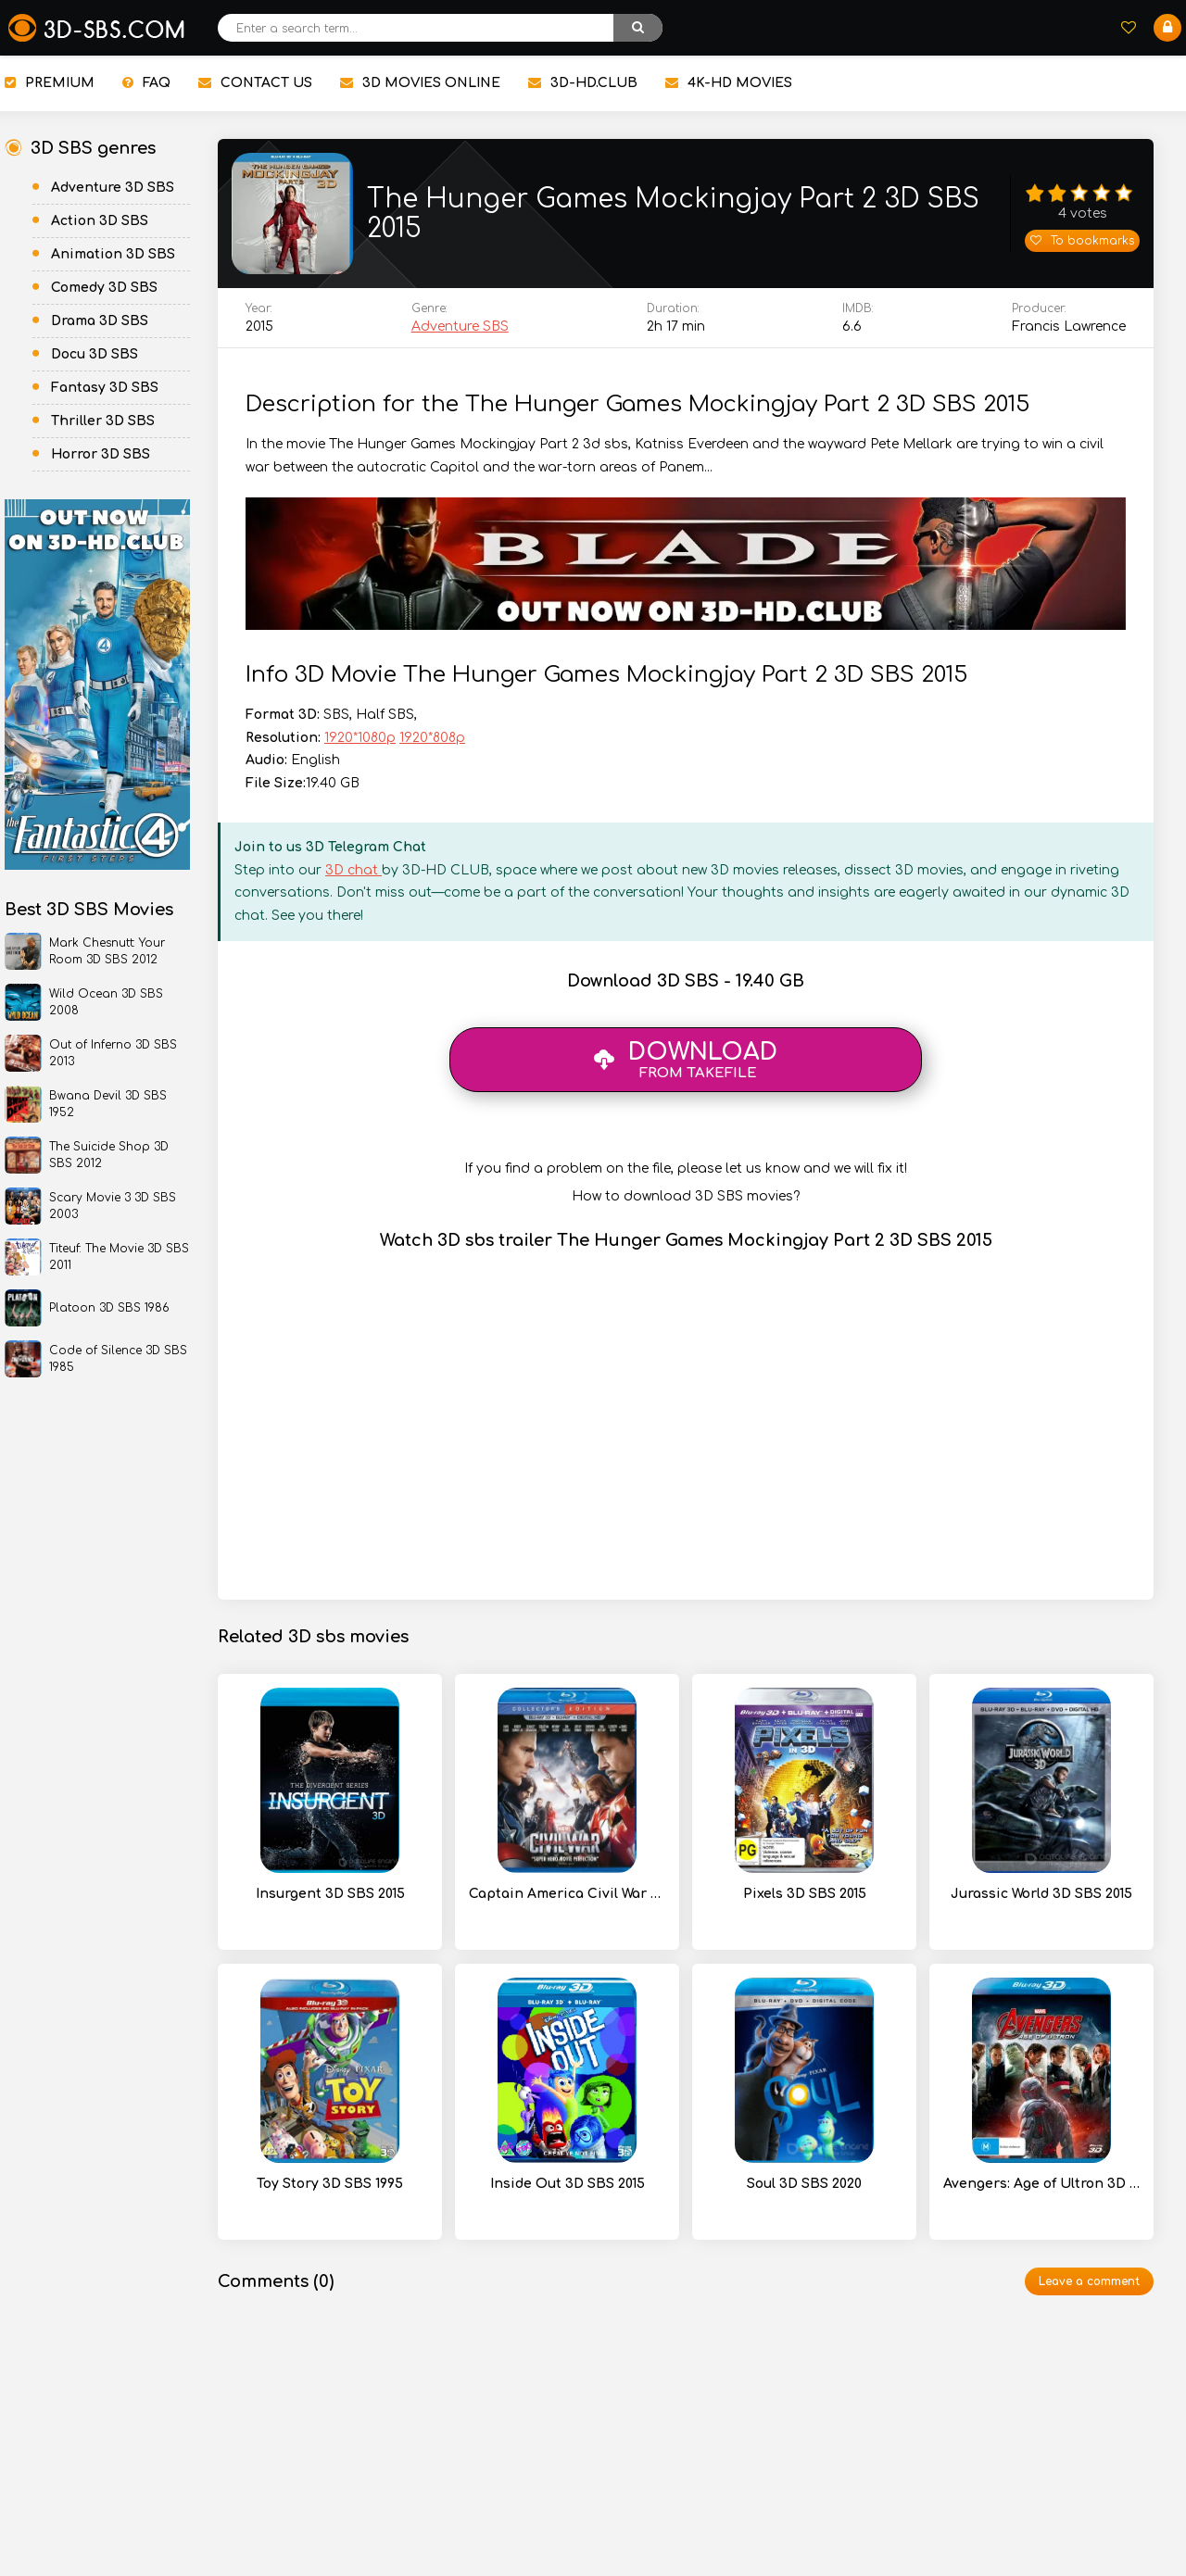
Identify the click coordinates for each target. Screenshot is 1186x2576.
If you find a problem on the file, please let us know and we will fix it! (685, 1177)
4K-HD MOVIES (728, 83)
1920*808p (432, 746)
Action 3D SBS (99, 221)
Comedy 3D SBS (104, 288)
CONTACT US (255, 83)
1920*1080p (360, 746)
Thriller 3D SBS (103, 421)
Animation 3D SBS (113, 254)
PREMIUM (50, 83)
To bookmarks (1082, 244)
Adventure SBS (460, 335)
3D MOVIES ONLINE (420, 83)
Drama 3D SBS (99, 321)
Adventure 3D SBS (112, 188)
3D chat (353, 879)
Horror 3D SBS (100, 454)
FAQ (146, 83)
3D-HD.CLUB (582, 83)
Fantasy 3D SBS (104, 388)
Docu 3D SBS (94, 354)
